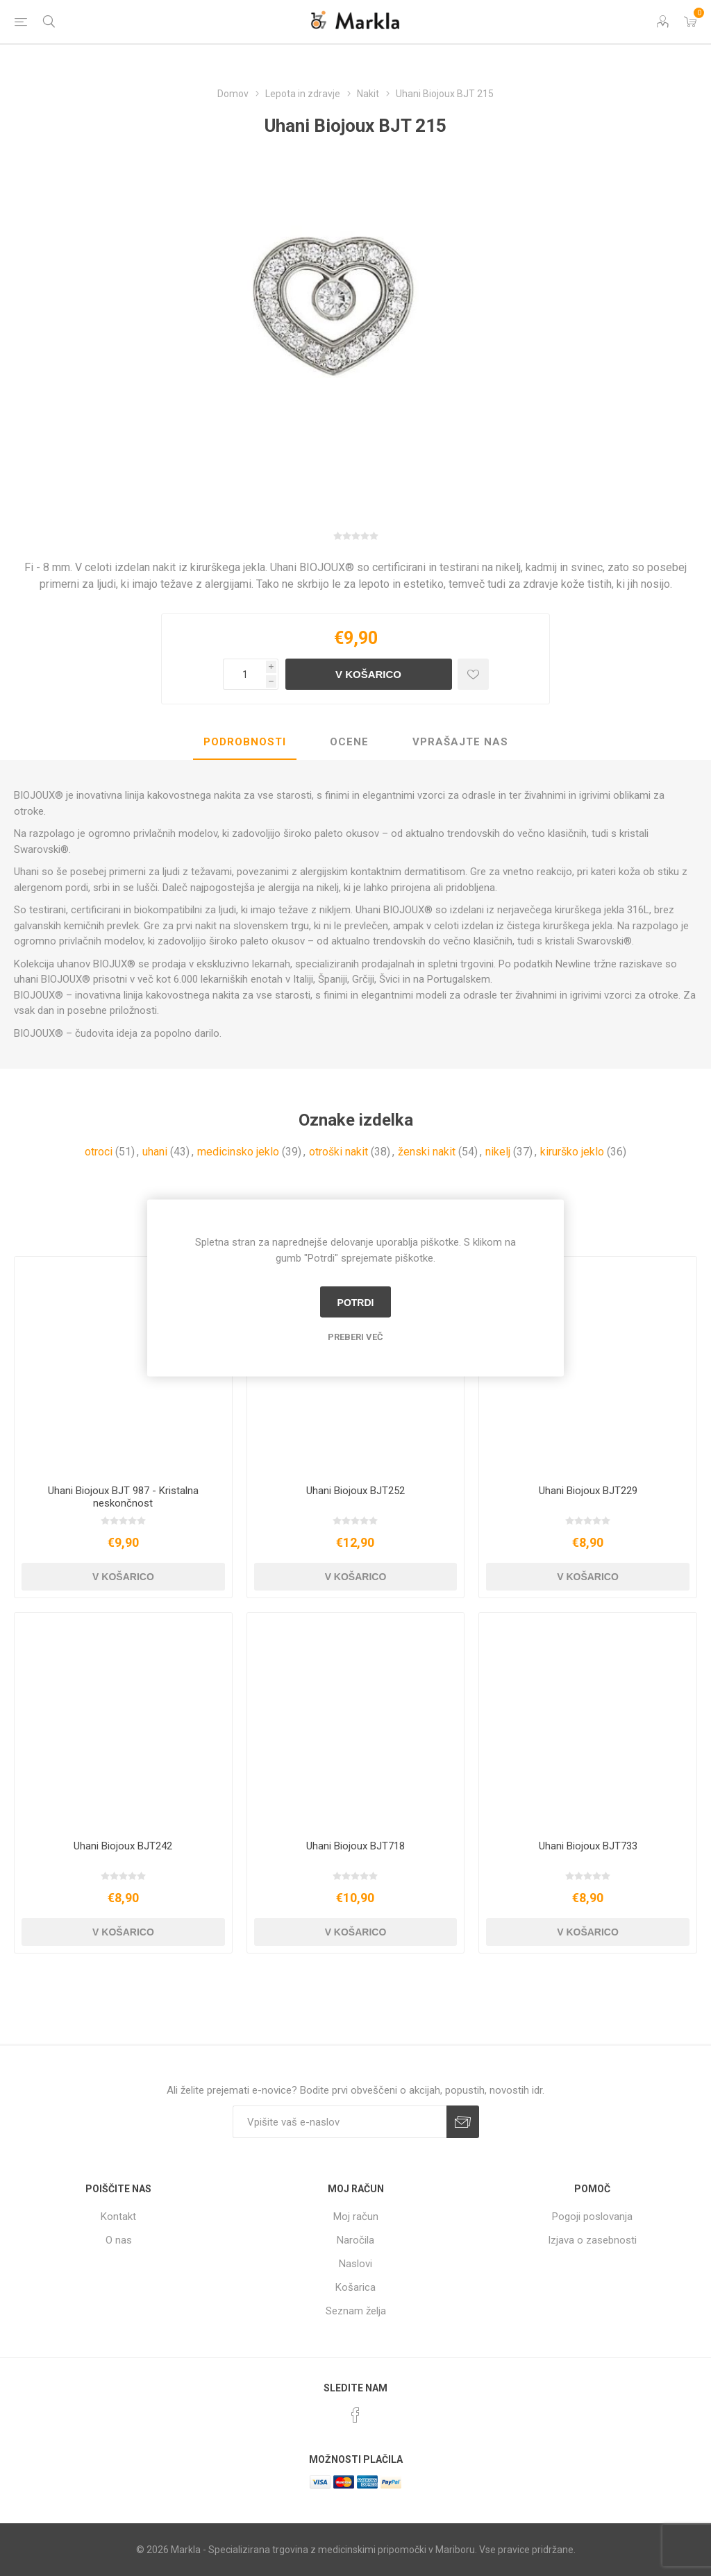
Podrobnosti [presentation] (244, 742)
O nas (119, 2240)
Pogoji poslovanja (592, 2216)
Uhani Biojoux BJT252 (355, 1490)
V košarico (368, 674)
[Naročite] (339, 2121)
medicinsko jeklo (238, 1151)
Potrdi (355, 1301)
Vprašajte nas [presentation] (460, 742)
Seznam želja (356, 2311)
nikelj (497, 1151)
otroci (98, 1151)
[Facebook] (355, 2415)
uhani (154, 1151)
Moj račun (355, 2216)
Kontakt (118, 2216)
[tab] (244, 742)
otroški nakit (338, 1151)
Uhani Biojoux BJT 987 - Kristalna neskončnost (123, 1496)
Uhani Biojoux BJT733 (588, 1846)
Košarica (355, 2287)
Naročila (355, 2240)
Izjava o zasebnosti (592, 2240)
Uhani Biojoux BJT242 (123, 1846)
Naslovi (355, 2263)
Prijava (462, 2121)
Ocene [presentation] (349, 742)
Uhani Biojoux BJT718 (355, 1846)
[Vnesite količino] (244, 674)
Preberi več (355, 1337)
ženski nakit (426, 1151)
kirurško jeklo (572, 1151)
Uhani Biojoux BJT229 (588, 1490)
